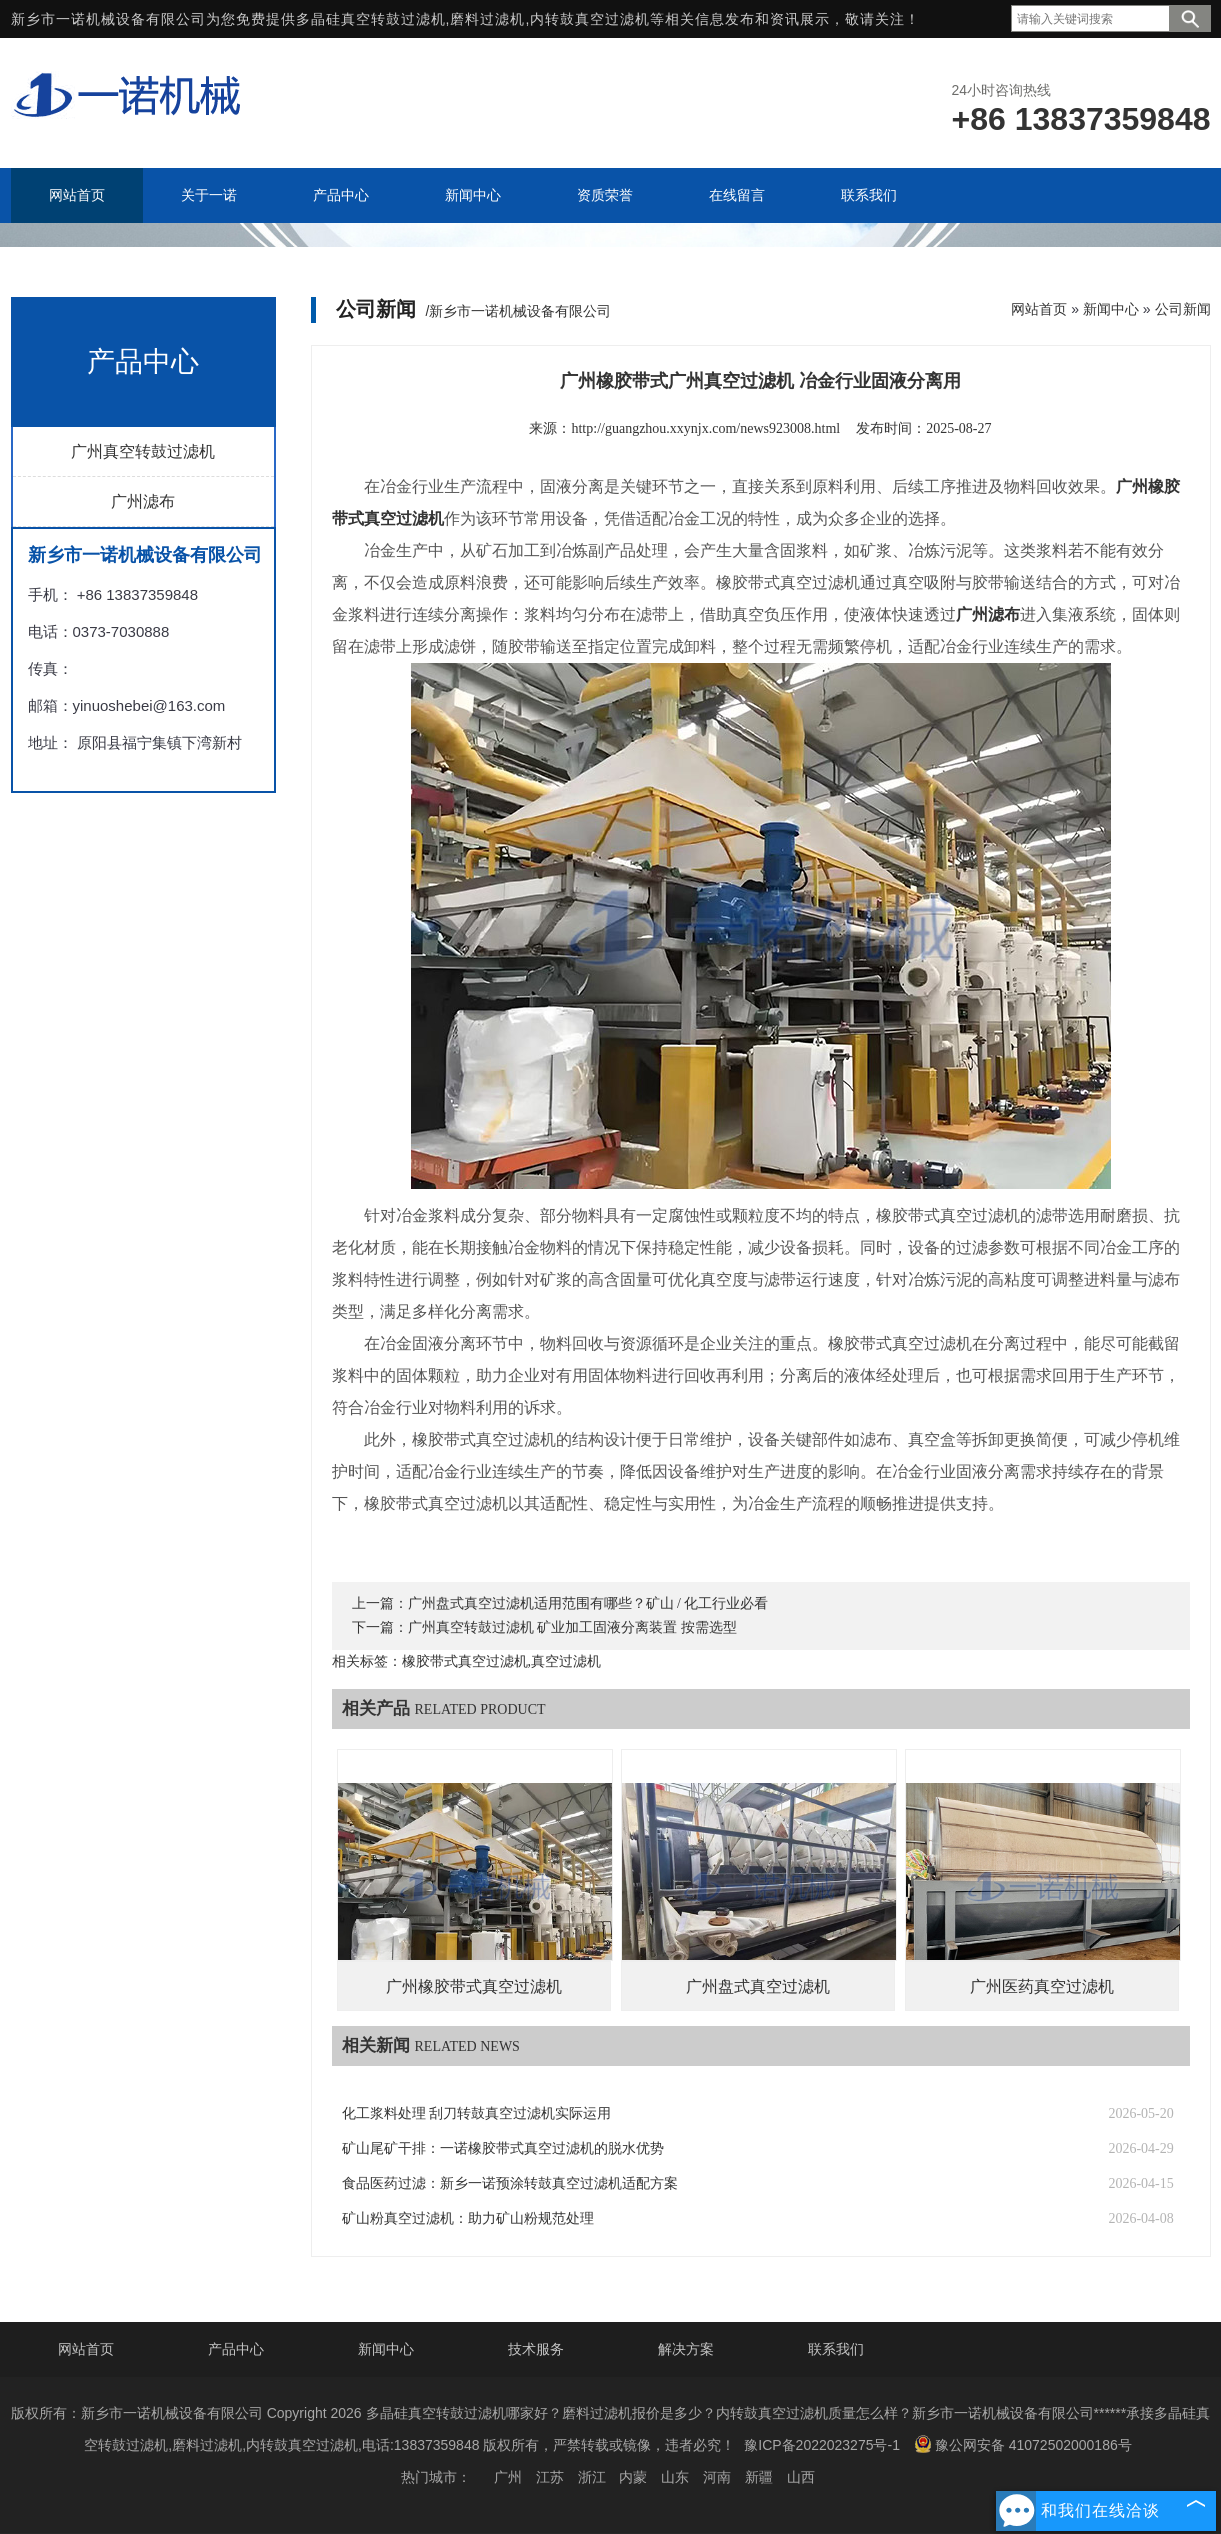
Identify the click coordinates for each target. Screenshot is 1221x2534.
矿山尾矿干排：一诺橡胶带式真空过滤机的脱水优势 (503, 2148)
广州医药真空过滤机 (1042, 1986)
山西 (801, 2477)
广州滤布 (143, 501)
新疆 (759, 2477)
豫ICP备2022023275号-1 (822, 2445)
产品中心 (236, 2349)
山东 (675, 2477)
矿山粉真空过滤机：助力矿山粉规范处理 (468, 2218)
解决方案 (686, 2349)
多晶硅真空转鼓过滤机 (371, 19)
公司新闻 (1183, 309)
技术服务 (536, 2349)
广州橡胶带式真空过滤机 (474, 1986)
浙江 (592, 2477)
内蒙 (633, 2477)
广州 (508, 2477)
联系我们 (836, 2349)
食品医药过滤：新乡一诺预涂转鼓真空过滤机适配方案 (510, 2183)
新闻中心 (1111, 309)
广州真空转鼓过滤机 (143, 451)
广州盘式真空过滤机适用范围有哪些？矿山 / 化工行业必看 (588, 1603)
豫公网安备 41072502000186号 (1023, 2444)
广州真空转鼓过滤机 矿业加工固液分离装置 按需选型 (572, 1627)
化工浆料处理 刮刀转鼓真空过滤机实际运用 (477, 2113)
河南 (717, 2477)
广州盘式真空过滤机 (758, 1986)
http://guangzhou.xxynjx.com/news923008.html (705, 428)
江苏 (550, 2477)
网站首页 (1039, 309)
